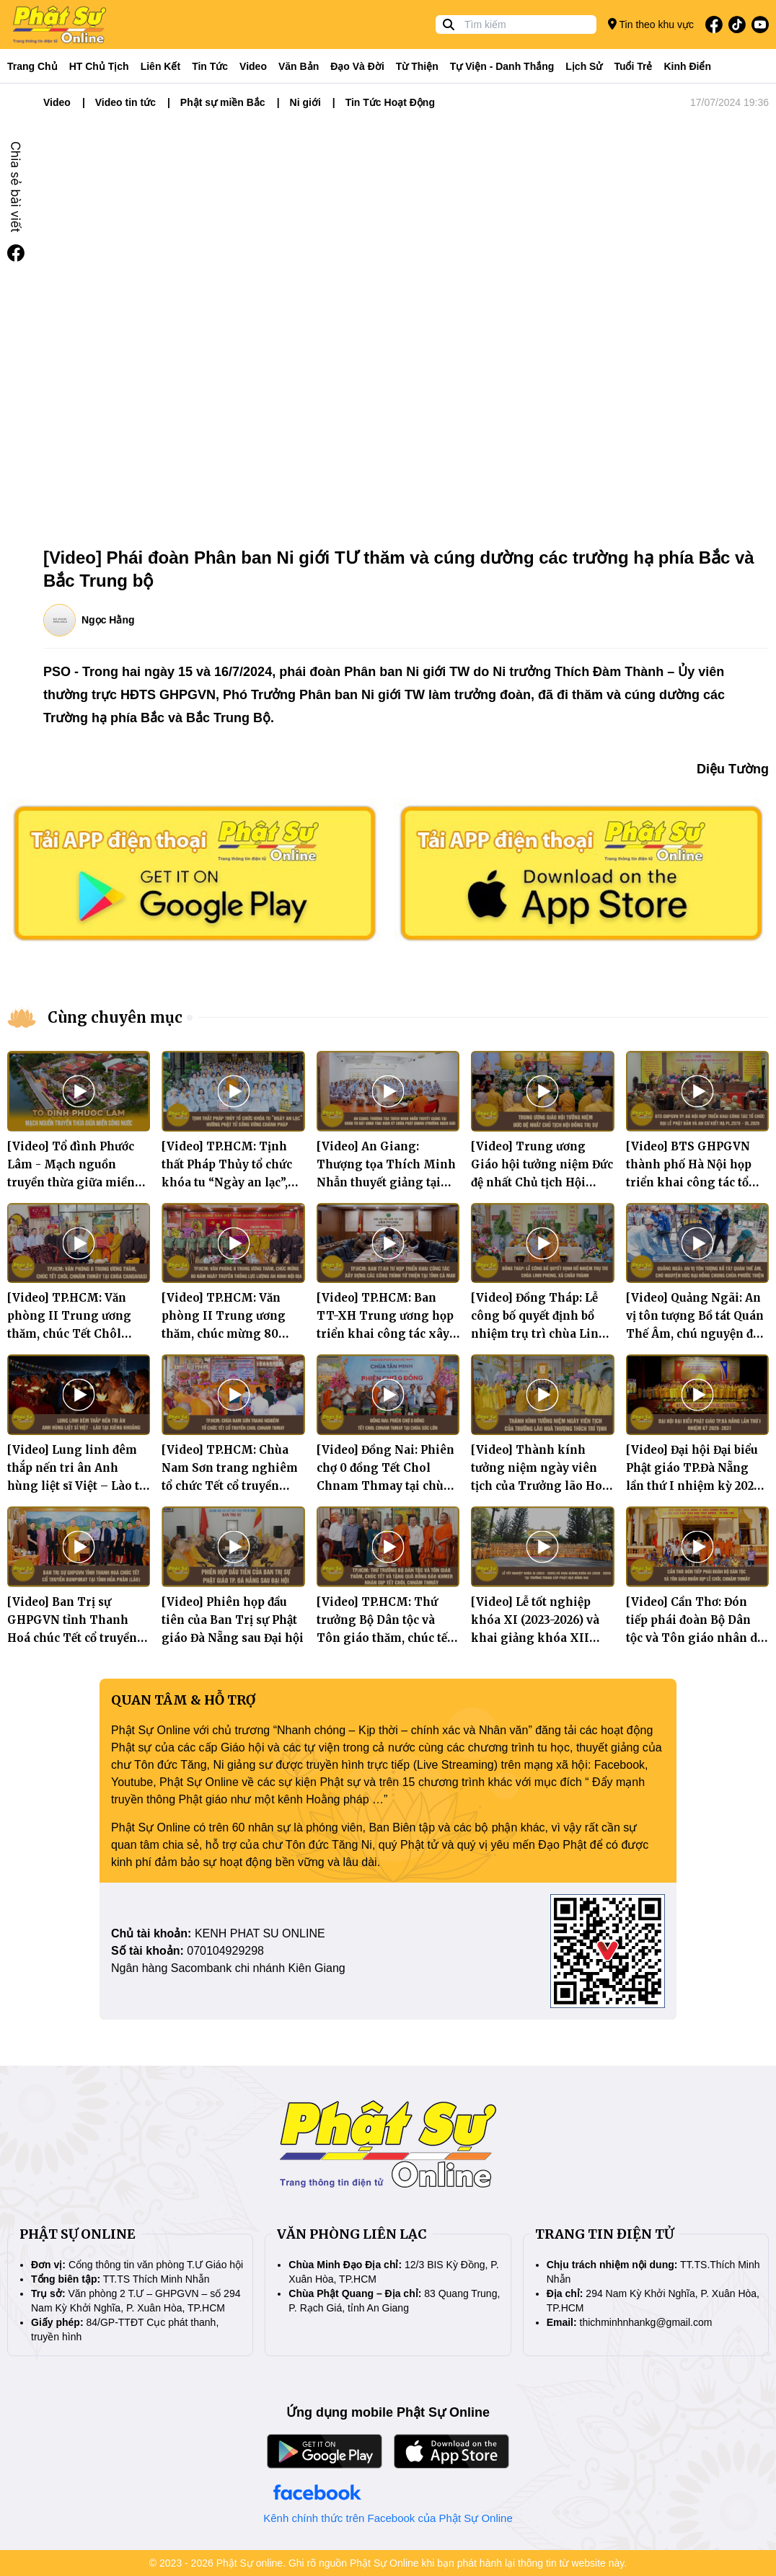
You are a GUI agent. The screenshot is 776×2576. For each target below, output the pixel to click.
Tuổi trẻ (633, 66)
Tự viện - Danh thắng (502, 66)
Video (253, 66)
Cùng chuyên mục (115, 1017)
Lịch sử (583, 66)
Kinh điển (688, 66)
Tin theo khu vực (651, 24)
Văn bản (298, 66)
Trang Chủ (32, 66)
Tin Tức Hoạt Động (390, 102)
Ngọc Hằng (108, 620)
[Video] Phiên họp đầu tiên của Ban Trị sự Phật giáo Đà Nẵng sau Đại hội (233, 1620)
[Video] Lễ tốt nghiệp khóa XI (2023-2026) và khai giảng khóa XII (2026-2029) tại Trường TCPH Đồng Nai (535, 1638)
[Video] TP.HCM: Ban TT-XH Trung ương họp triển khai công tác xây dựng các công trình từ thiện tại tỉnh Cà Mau (385, 1334)
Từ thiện (417, 66)
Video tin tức (125, 102)
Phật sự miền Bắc (222, 102)
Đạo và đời (357, 66)
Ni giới (305, 102)
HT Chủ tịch (99, 66)
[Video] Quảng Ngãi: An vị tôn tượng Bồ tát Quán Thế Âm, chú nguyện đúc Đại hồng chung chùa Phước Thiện (696, 1334)
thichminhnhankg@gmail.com (646, 2322)
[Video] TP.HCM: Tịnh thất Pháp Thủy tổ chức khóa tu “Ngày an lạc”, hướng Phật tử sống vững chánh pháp (227, 1182)
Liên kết (160, 66)
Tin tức (210, 66)
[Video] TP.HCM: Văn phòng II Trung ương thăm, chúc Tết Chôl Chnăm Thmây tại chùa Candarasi (73, 1334)
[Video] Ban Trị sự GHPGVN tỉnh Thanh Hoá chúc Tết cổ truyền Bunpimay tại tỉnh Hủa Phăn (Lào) (72, 1638)
